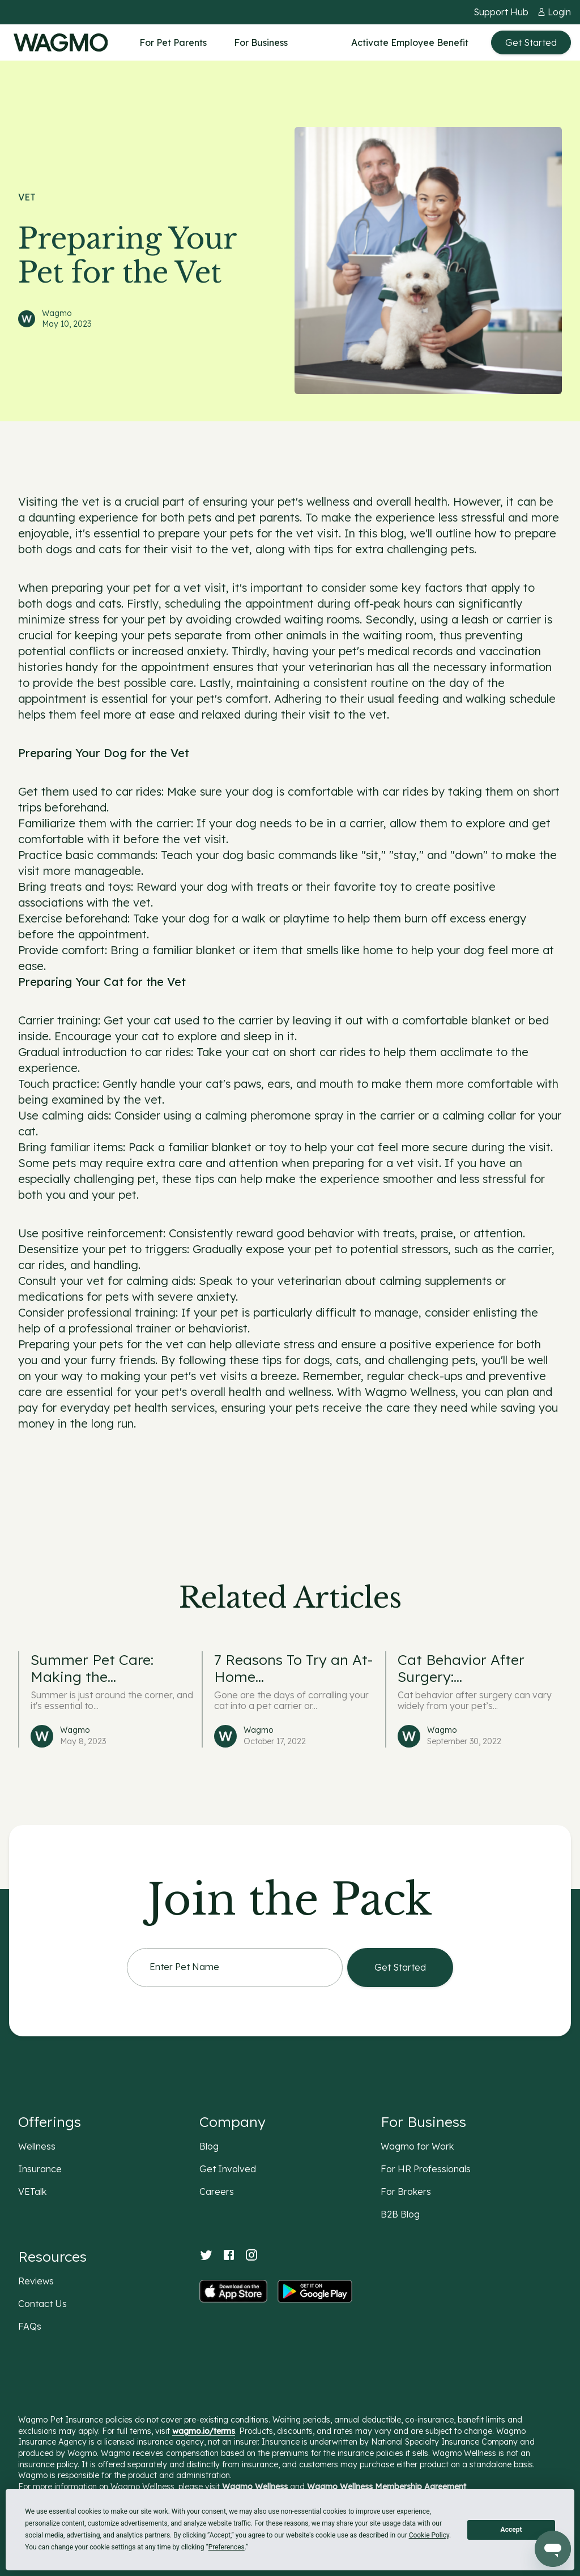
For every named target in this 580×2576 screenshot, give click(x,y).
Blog (209, 2146)
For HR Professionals (426, 2169)
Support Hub (501, 12)
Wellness (37, 2146)
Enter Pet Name (184, 1967)
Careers (216, 2191)
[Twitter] (206, 2255)
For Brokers (406, 2191)
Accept (511, 2530)
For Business (261, 42)
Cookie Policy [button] (429, 2535)
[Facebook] (229, 2255)
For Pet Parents (173, 42)
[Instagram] (251, 2255)
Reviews (36, 2281)
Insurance (40, 2169)
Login (559, 12)
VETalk (32, 2191)
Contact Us (42, 2303)
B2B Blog (400, 2214)
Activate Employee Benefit (409, 42)
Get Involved (227, 2169)
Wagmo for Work (417, 2146)
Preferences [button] (226, 2547)
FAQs (29, 2326)
